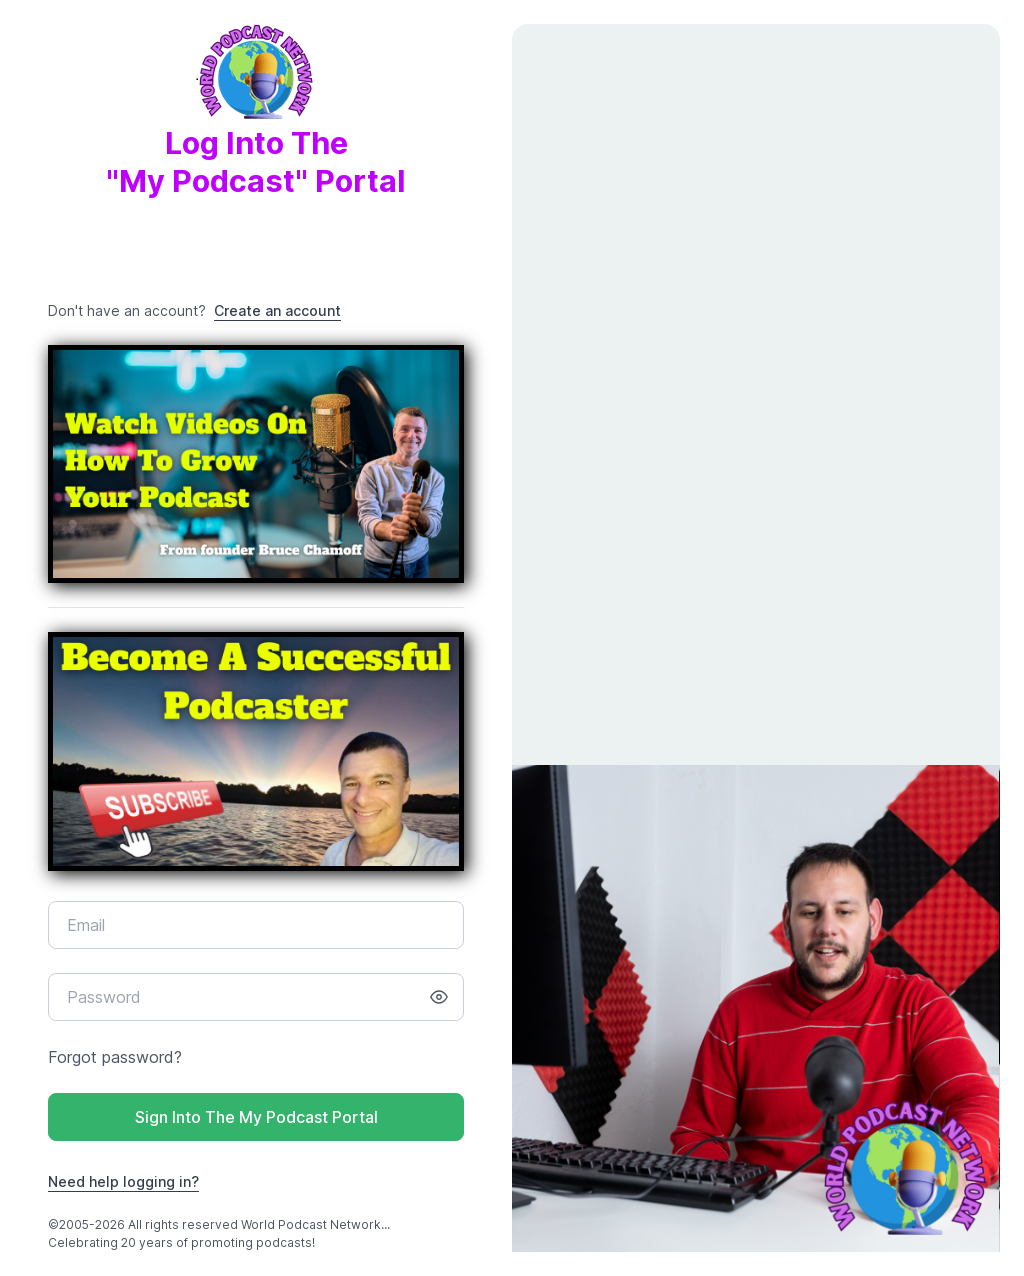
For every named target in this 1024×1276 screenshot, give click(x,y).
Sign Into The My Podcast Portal (256, 1117)
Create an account (277, 310)
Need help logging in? (123, 1181)
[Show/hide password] (439, 997)
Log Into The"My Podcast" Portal (256, 126)
